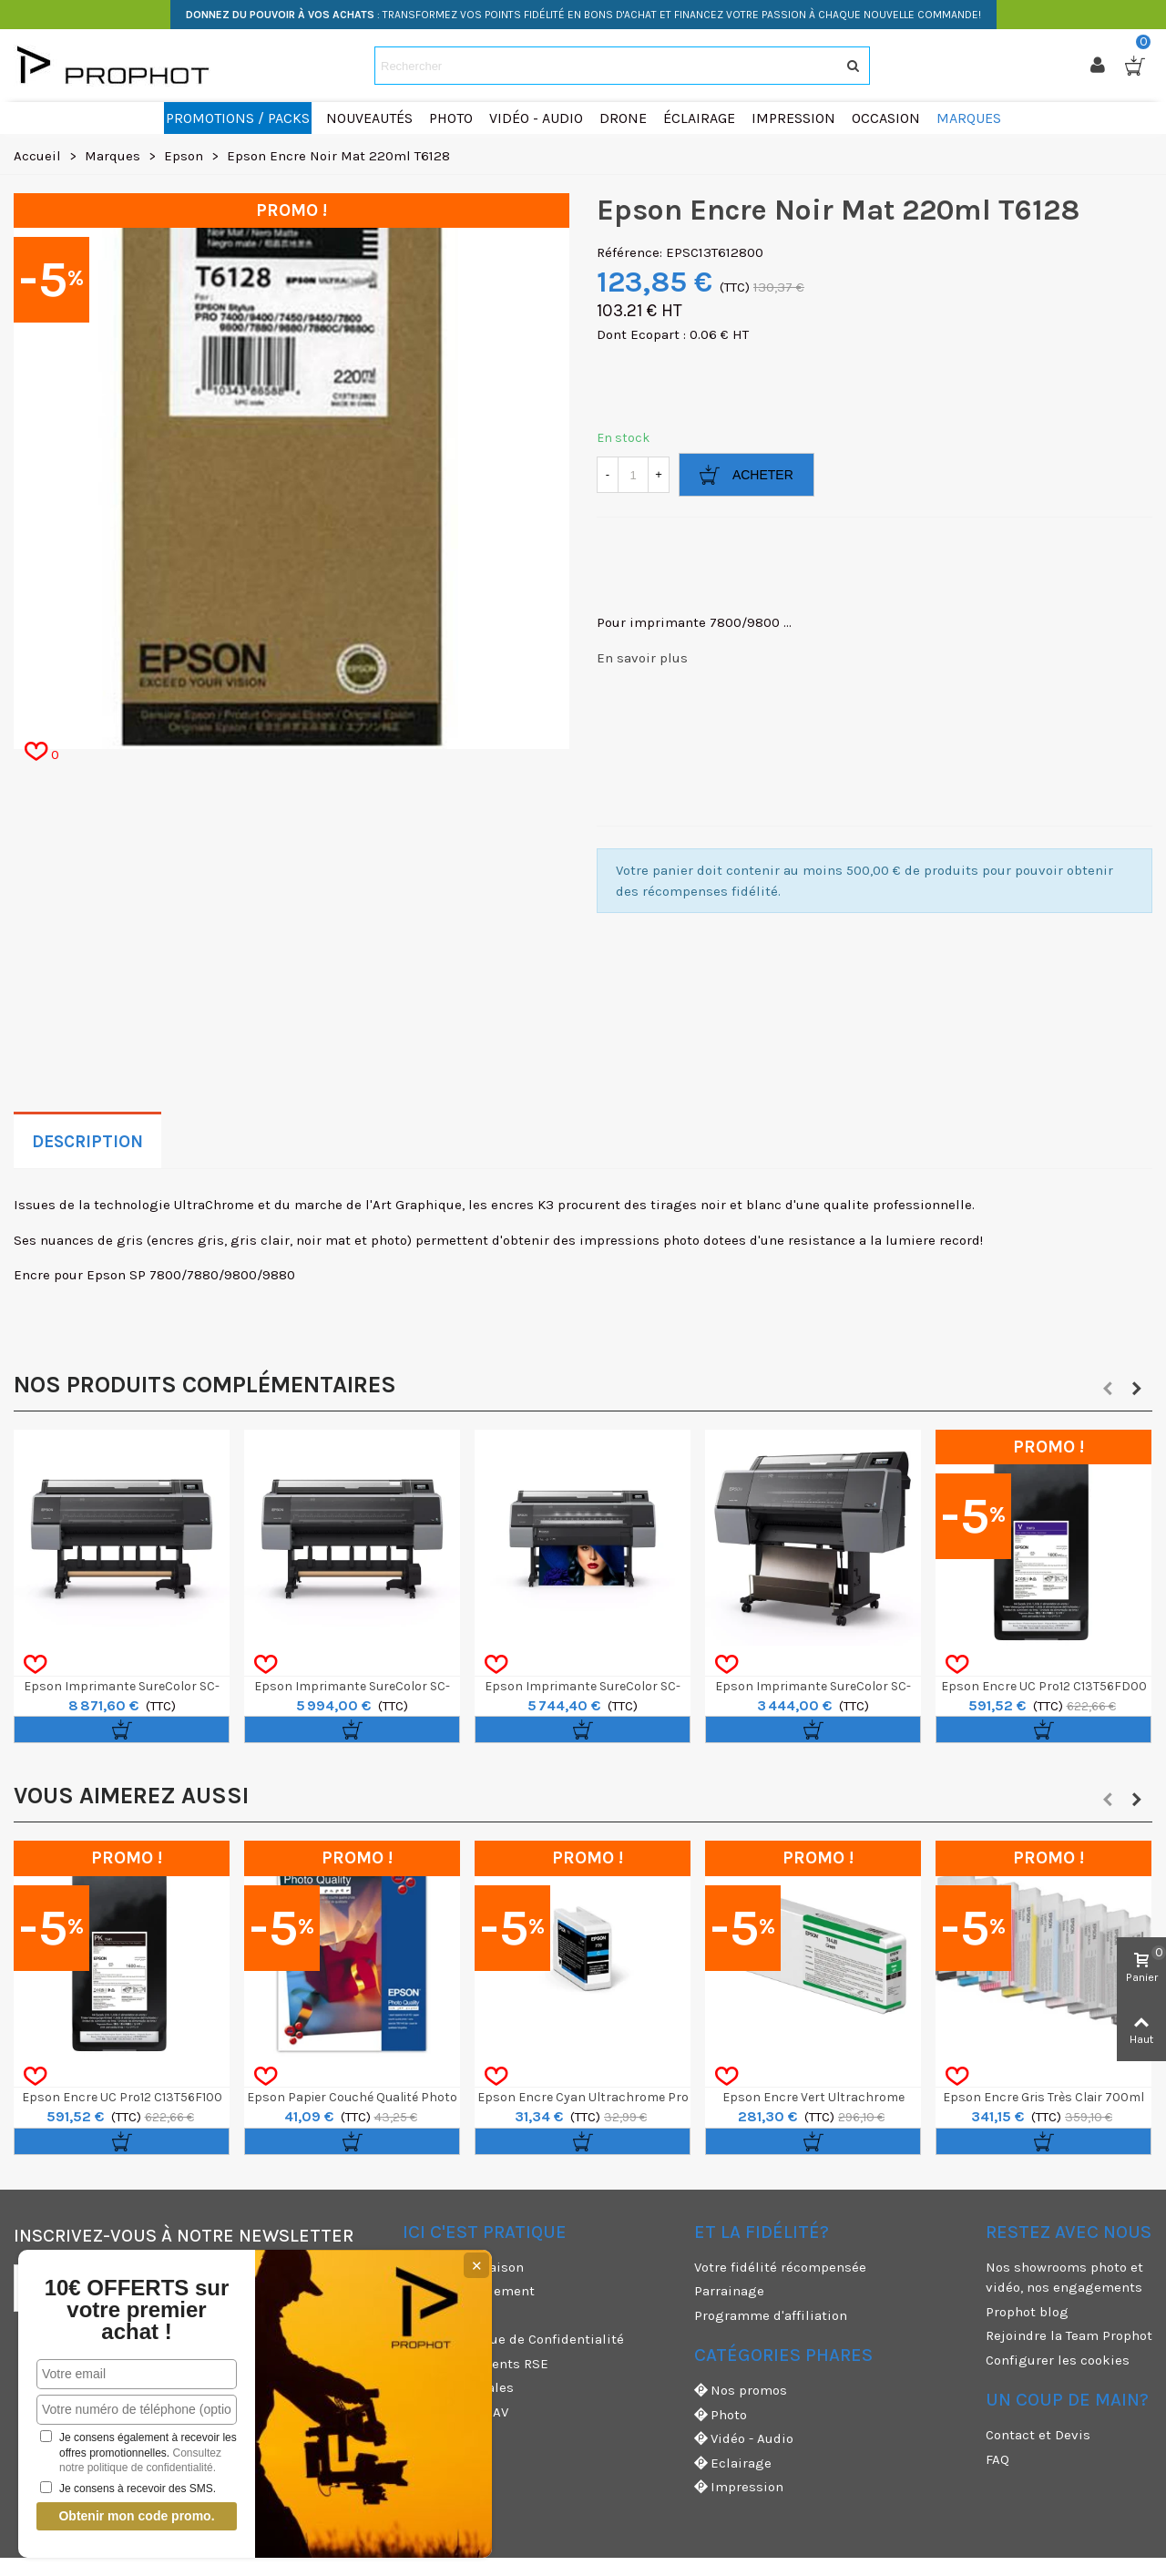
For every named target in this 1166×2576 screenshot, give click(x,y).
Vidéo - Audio (743, 2438)
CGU (415, 2315)
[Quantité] (633, 475)
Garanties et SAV (455, 2412)
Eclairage (733, 2463)
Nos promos (740, 2390)
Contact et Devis (1038, 2435)
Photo (720, 2415)
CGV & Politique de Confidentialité (513, 2339)
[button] (1107, 1388)
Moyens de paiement (469, 2291)
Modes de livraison (463, 2267)
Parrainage (729, 2291)
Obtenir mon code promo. (136, 2516)
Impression (738, 2487)
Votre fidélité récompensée (780, 2267)
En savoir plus (642, 658)
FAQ (997, 2459)
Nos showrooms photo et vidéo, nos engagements (1064, 2277)
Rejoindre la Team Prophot (1069, 2335)
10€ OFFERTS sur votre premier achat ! (137, 2310)
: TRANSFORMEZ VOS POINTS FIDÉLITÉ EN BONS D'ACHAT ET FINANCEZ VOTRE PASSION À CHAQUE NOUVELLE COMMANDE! (583, 14)
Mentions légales (458, 2387)
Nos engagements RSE (475, 2363)
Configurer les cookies (1058, 2360)
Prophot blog (1027, 2312)
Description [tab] (87, 1142)
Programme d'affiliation (770, 2315)
